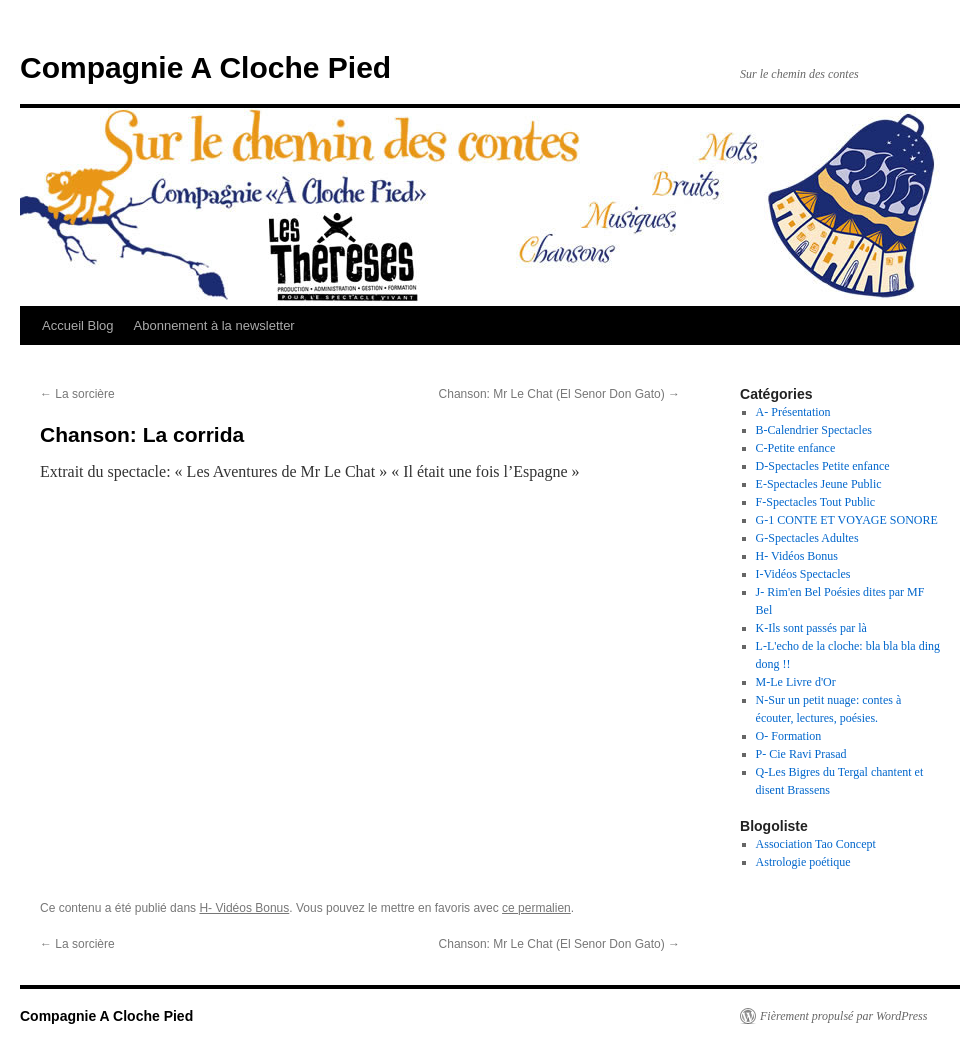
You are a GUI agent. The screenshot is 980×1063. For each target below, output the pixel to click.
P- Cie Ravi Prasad (801, 754)
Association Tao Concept (816, 844)
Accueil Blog (78, 325)
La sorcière (77, 394)
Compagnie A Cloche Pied (205, 67)
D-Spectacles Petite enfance (823, 466)
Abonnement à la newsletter (214, 325)
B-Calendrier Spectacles (814, 430)
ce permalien (536, 908)
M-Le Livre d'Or (796, 682)
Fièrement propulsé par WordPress (843, 1016)
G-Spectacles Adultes (807, 538)
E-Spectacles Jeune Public (819, 484)
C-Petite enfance (796, 448)
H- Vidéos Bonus (244, 908)
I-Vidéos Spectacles (803, 574)
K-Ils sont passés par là (811, 628)
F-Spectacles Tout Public (816, 502)
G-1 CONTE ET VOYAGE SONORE (847, 520)
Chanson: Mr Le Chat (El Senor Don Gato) (559, 394)
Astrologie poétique (803, 862)
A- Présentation (793, 412)
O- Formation (789, 736)
